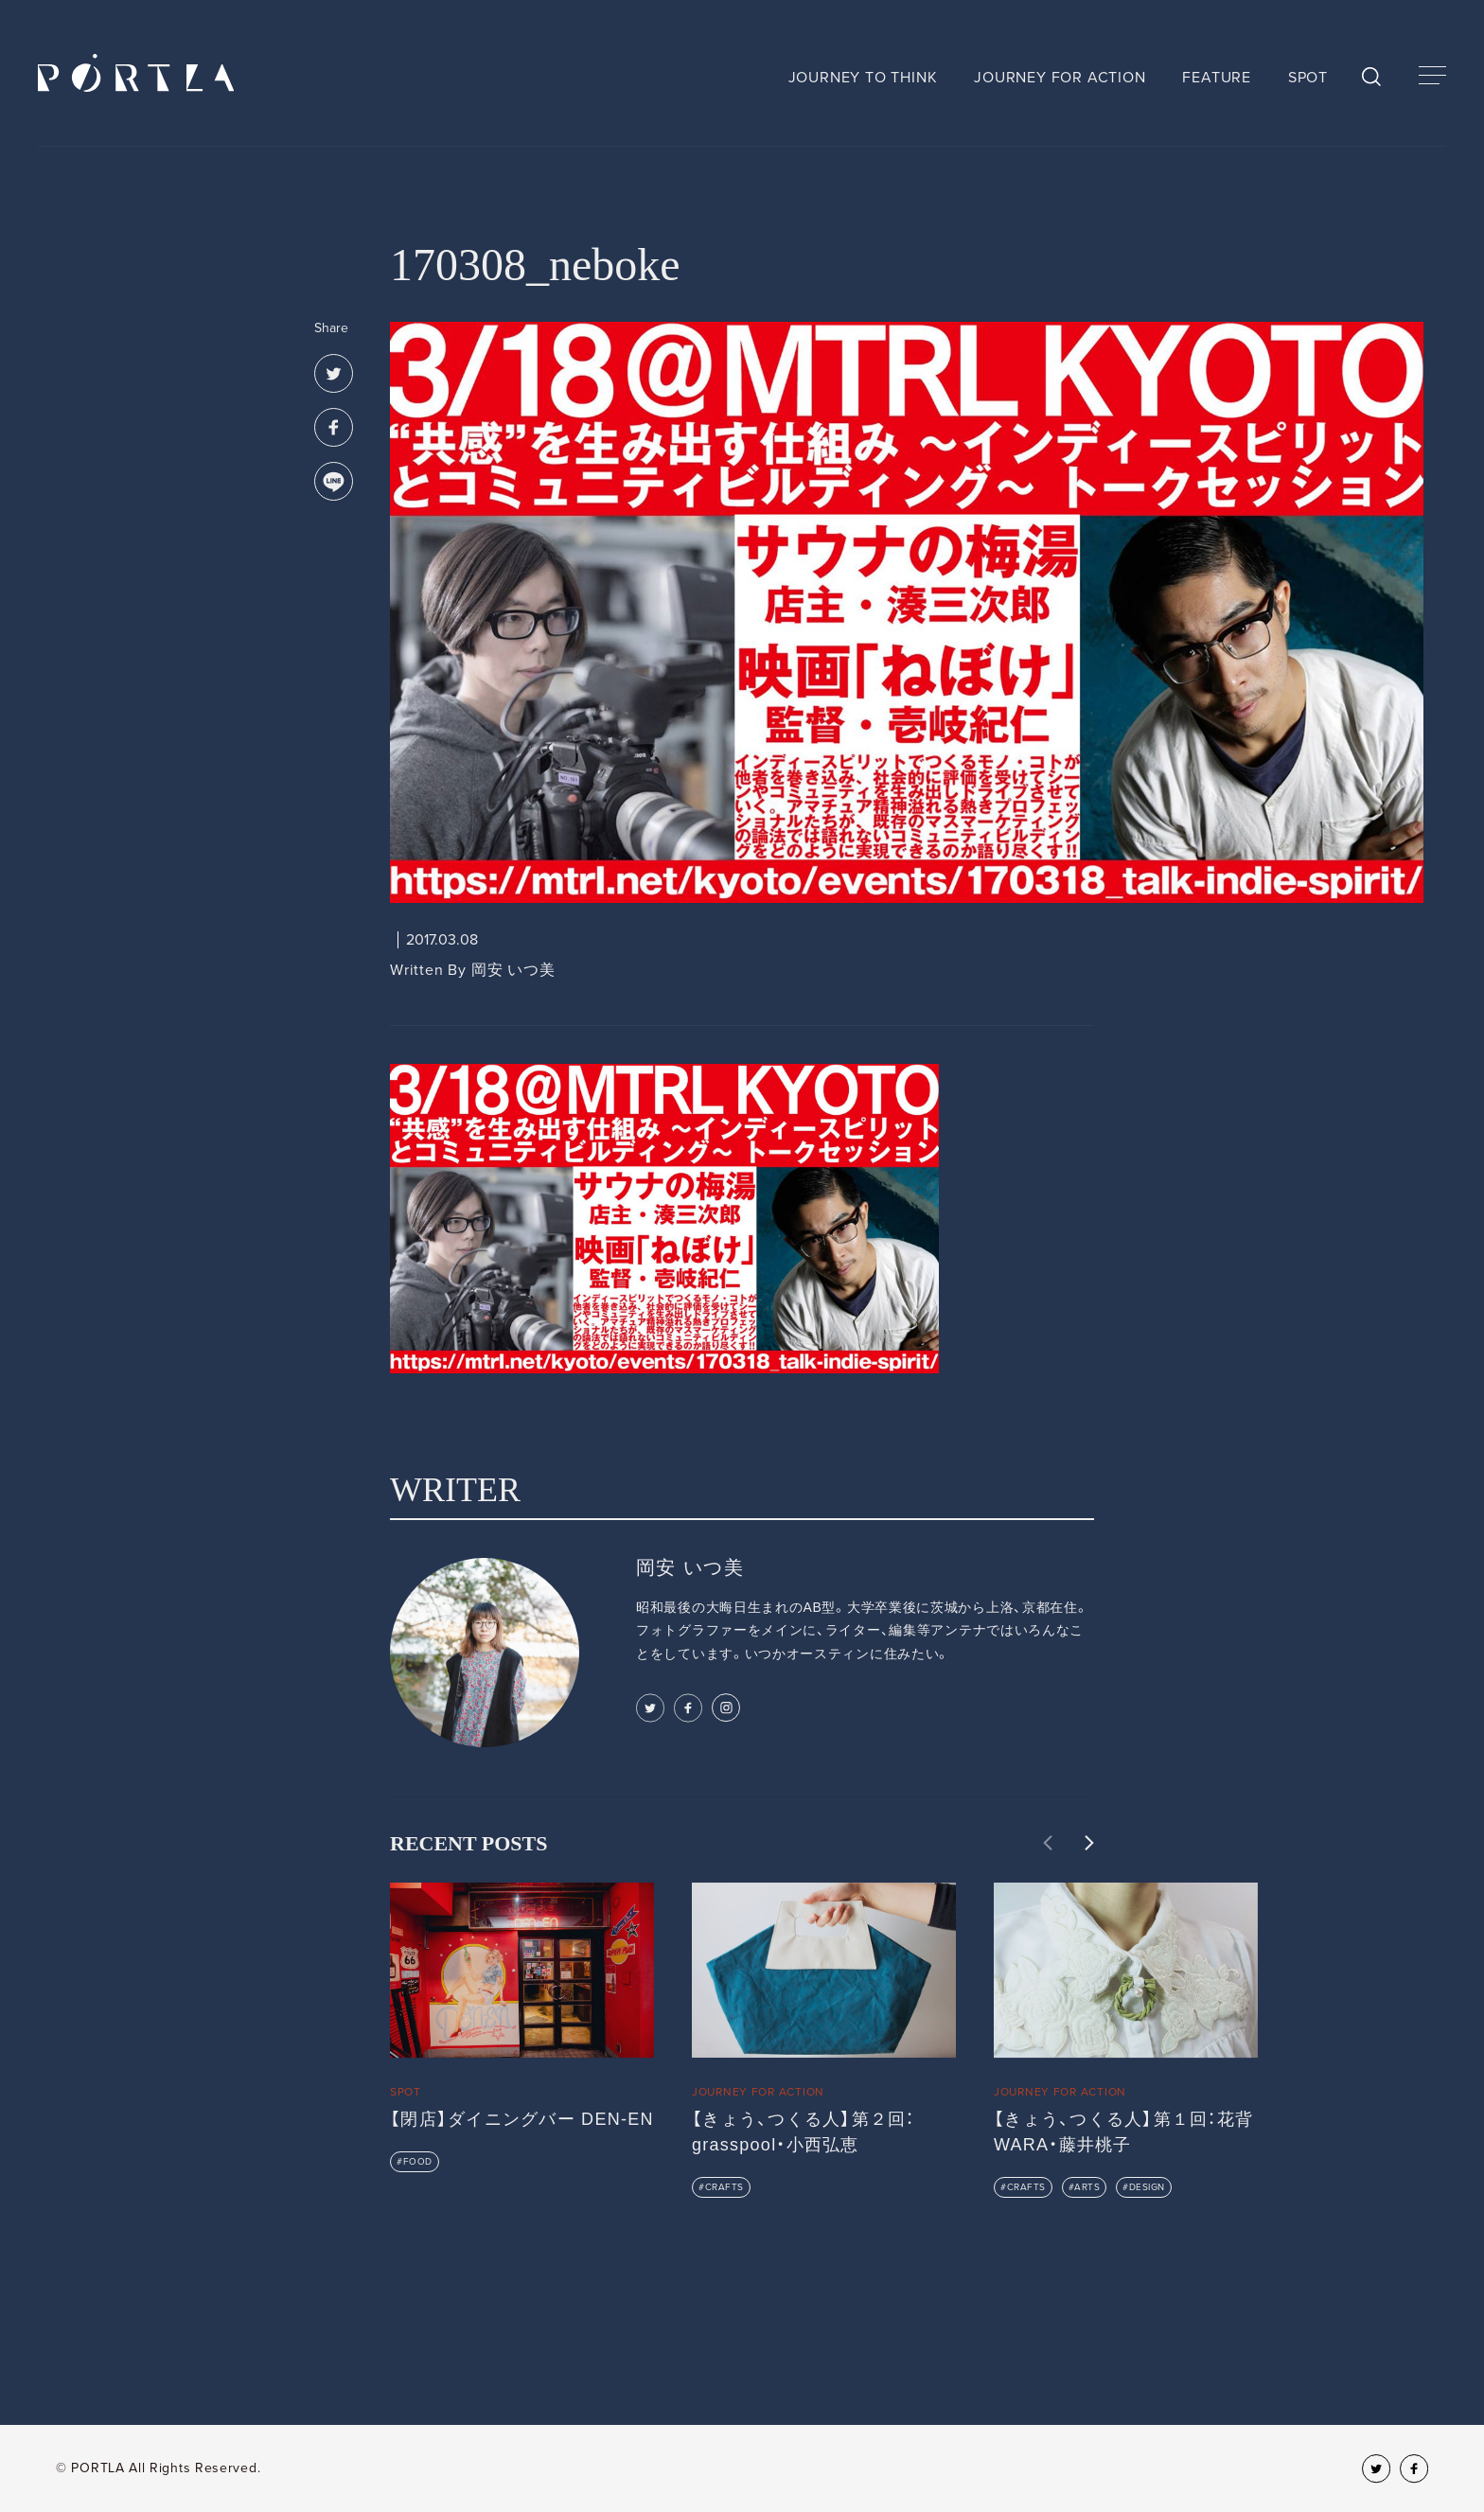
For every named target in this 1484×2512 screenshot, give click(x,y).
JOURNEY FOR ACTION (1059, 77)
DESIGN (1147, 2187)
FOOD (418, 2161)
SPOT (1308, 77)
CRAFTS (724, 2187)
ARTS (1087, 2187)
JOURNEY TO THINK (863, 77)
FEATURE (1216, 77)
